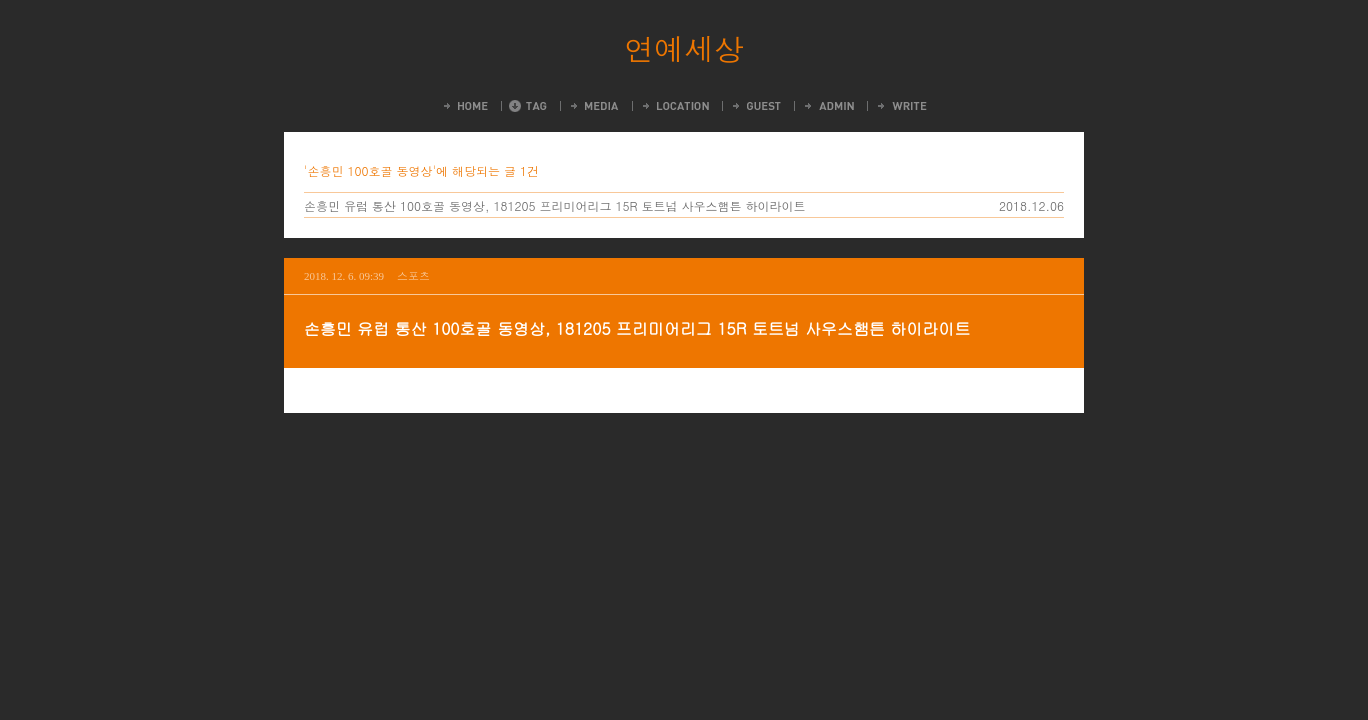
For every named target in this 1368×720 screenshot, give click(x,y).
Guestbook (755, 106)
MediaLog (593, 106)
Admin (828, 106)
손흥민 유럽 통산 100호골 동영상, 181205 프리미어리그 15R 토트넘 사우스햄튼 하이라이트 (555, 205)
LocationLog (674, 106)
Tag (528, 106)
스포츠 (413, 275)
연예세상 (684, 48)
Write (901, 106)
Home (464, 106)
